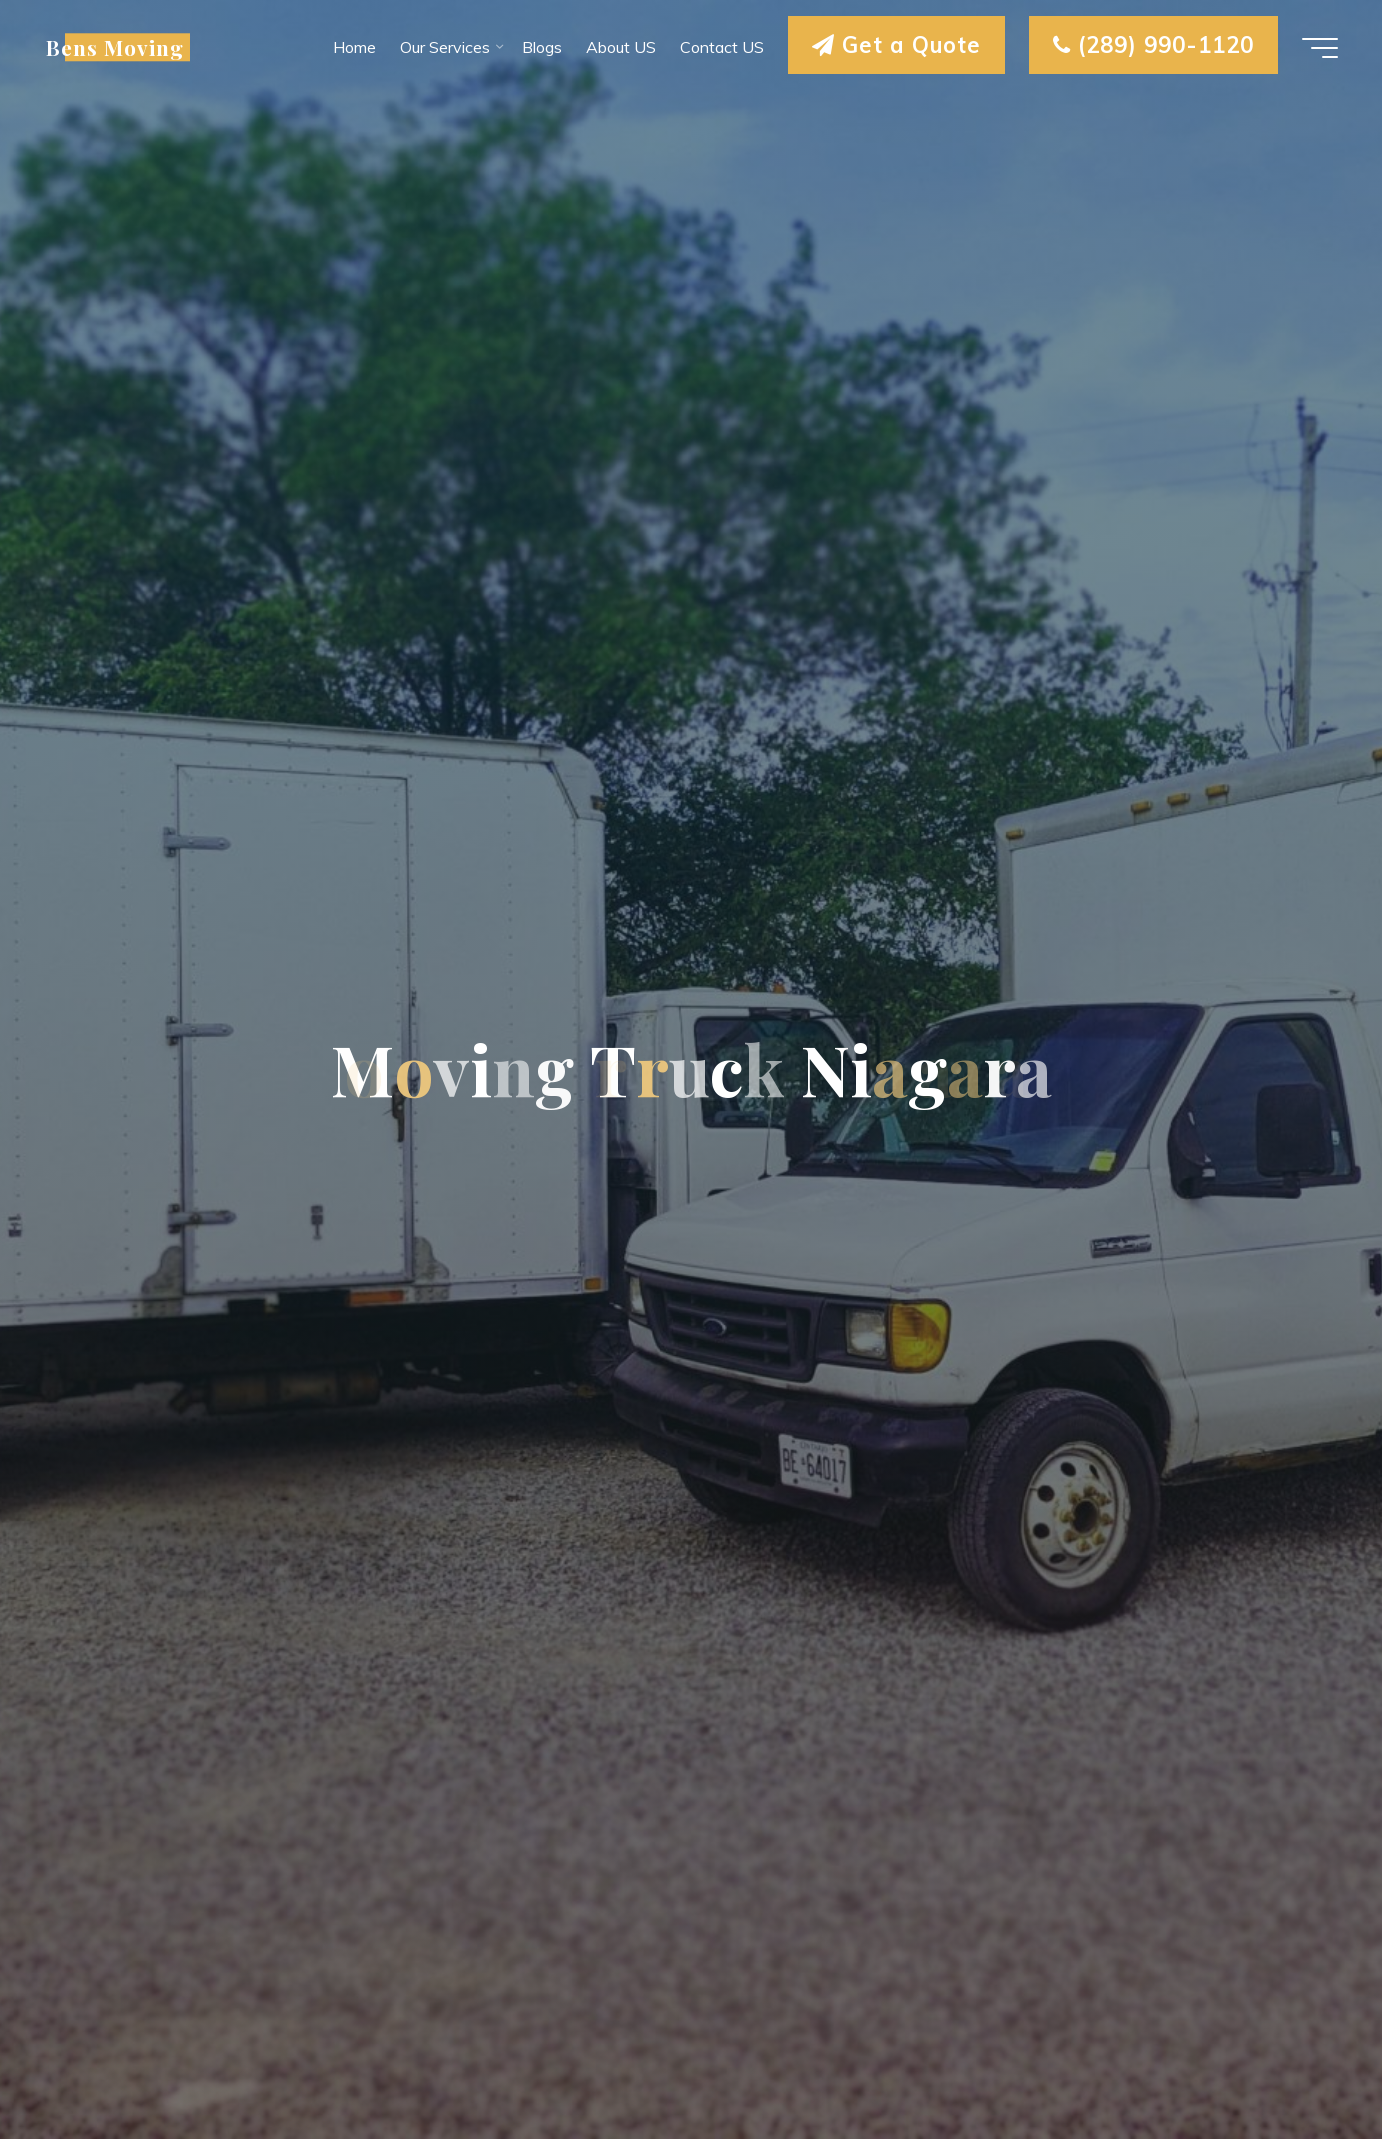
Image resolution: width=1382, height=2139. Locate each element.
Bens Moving (115, 47)
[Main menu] (1320, 48)
